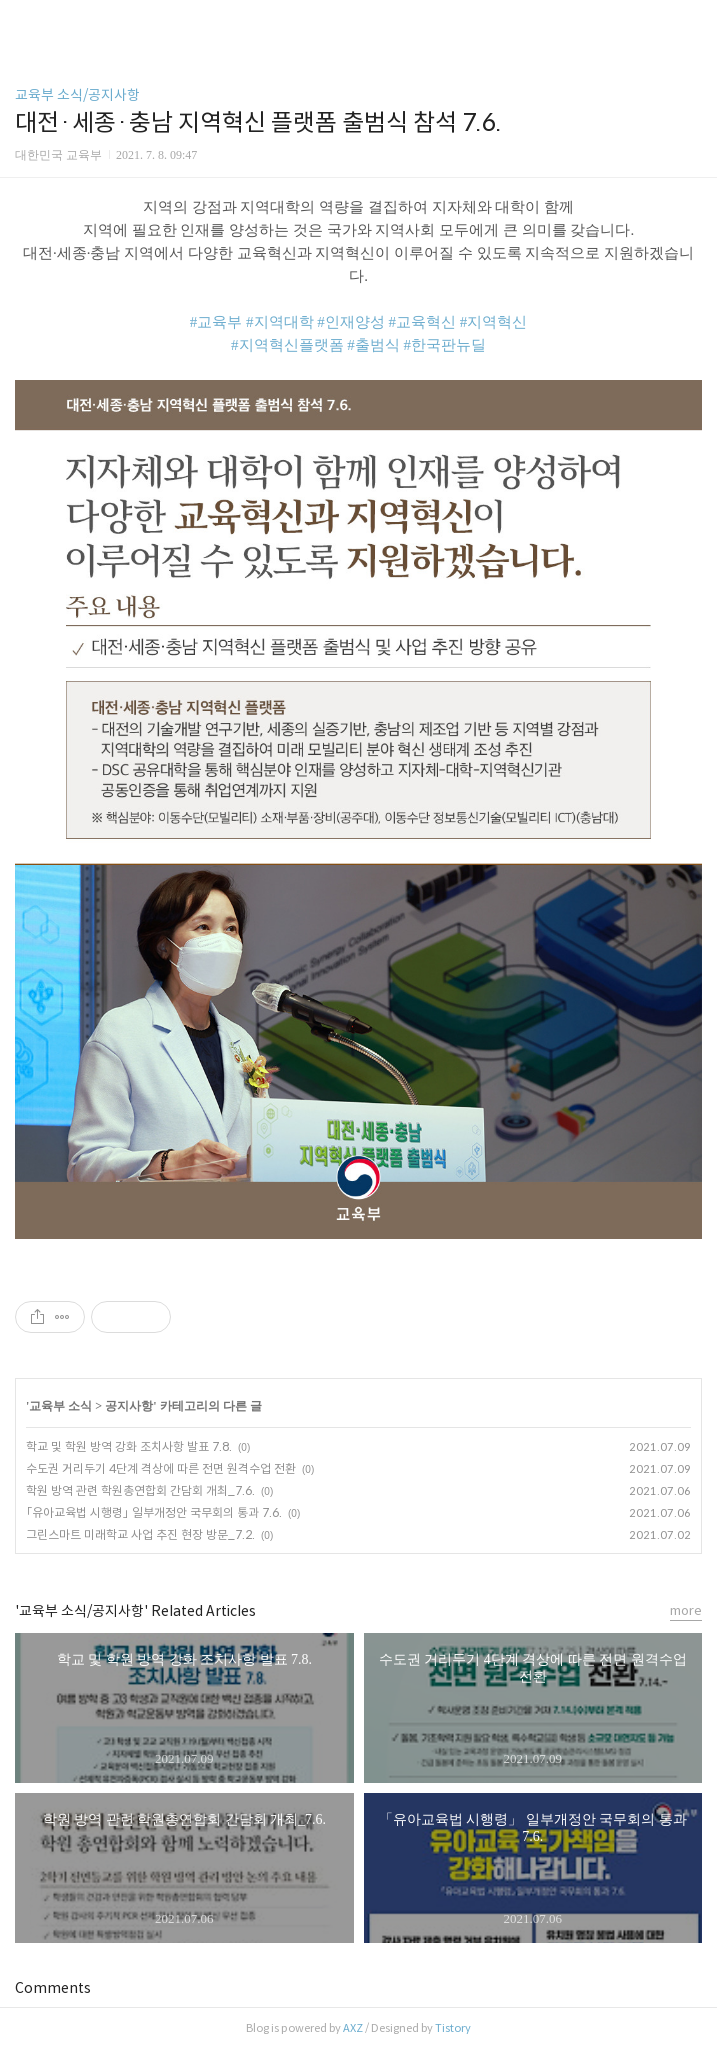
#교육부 (216, 322)
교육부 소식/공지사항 (77, 95)
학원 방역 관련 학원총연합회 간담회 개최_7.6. (140, 1490)
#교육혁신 (423, 322)
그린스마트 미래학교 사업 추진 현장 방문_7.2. (140, 1534)
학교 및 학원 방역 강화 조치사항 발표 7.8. (129, 1446)
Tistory (453, 2028)
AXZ (353, 2028)
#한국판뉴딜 (445, 345)
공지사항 (129, 1406)
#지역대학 (280, 322)
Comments (53, 1988)
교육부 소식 (60, 1406)
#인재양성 (351, 322)
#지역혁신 (494, 322)
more (686, 1610)
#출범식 (373, 345)
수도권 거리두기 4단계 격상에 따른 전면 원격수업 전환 (161, 1468)
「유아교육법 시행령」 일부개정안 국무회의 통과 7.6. (154, 1512)
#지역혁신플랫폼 (287, 345)
